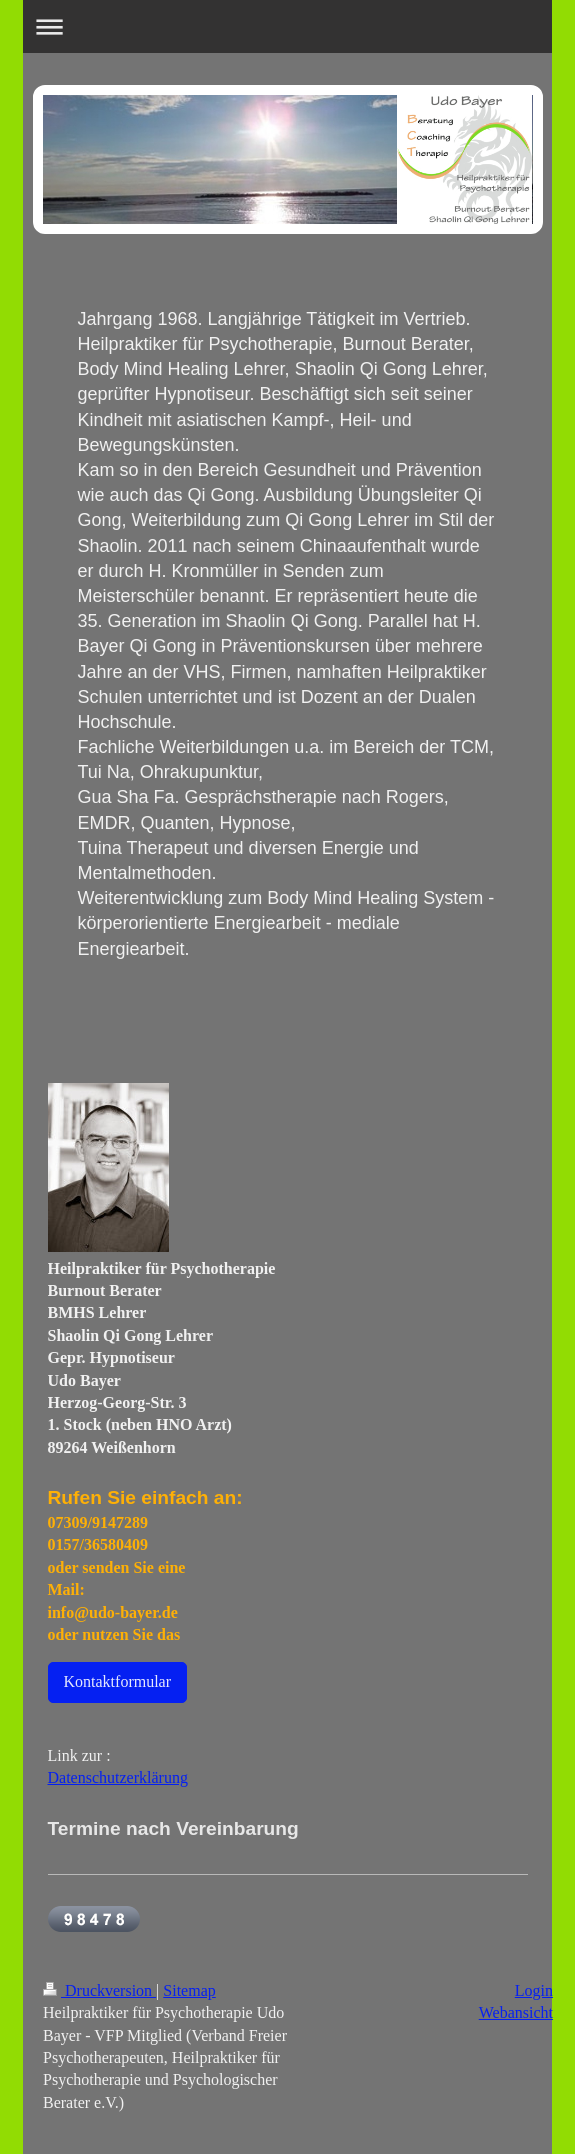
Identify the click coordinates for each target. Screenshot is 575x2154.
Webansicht (516, 2012)
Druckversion (99, 1990)
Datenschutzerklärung (118, 1777)
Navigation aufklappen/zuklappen (287, 26)
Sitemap (189, 1990)
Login (534, 1990)
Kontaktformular (118, 1681)
